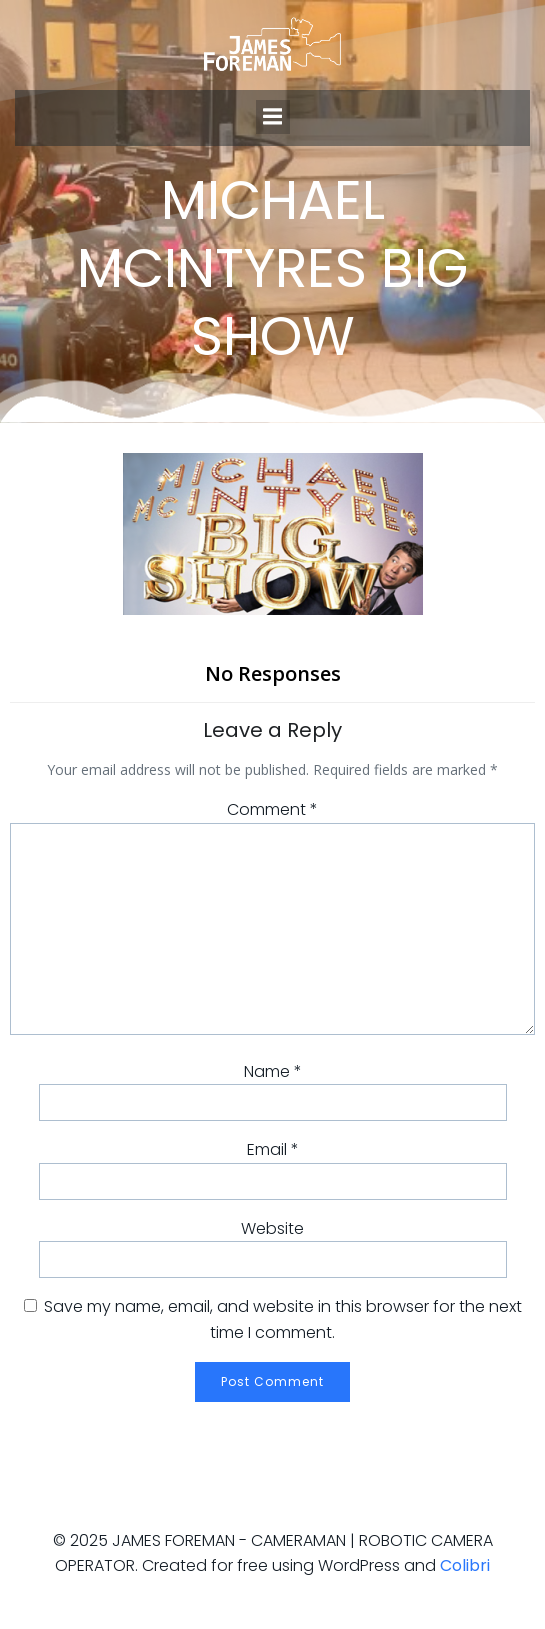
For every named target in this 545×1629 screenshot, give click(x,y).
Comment (272, 809)
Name (273, 1071)
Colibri (465, 1565)
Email (273, 1149)
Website (272, 1228)
